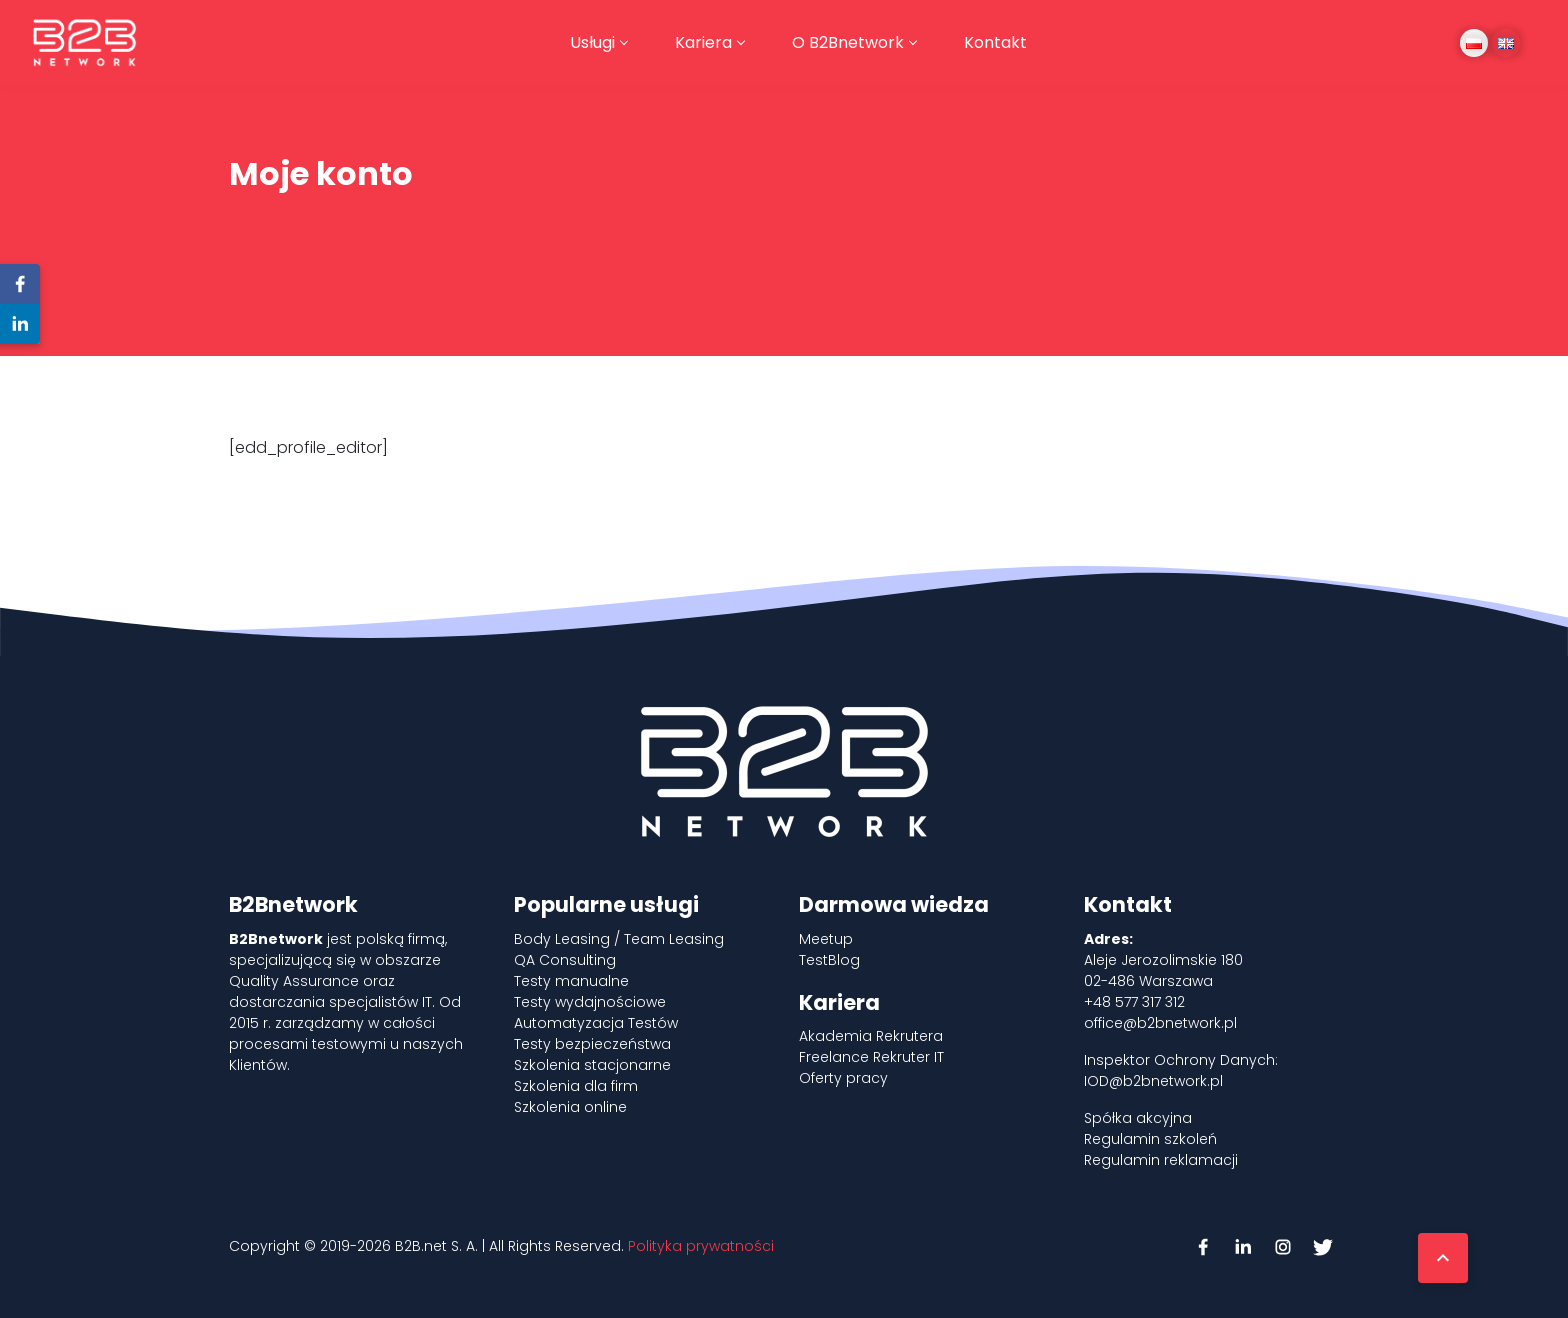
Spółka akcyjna (1138, 1118)
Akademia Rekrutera (871, 1036)
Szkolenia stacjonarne (592, 1065)
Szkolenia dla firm (576, 1086)
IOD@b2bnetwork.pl (1153, 1081)
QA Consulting (565, 960)
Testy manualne (571, 981)
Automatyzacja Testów (596, 1023)
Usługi (592, 42)
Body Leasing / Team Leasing (619, 939)
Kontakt (995, 42)
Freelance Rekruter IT (871, 1057)
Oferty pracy (843, 1078)
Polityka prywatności (701, 1246)
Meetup (826, 939)
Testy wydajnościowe (590, 1002)
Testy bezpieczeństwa (592, 1044)
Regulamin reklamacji (1161, 1160)
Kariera (703, 42)
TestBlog (829, 960)
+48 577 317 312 (1134, 1002)
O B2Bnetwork (848, 42)
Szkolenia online (570, 1107)
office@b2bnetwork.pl (1160, 1023)
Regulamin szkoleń (1150, 1139)
